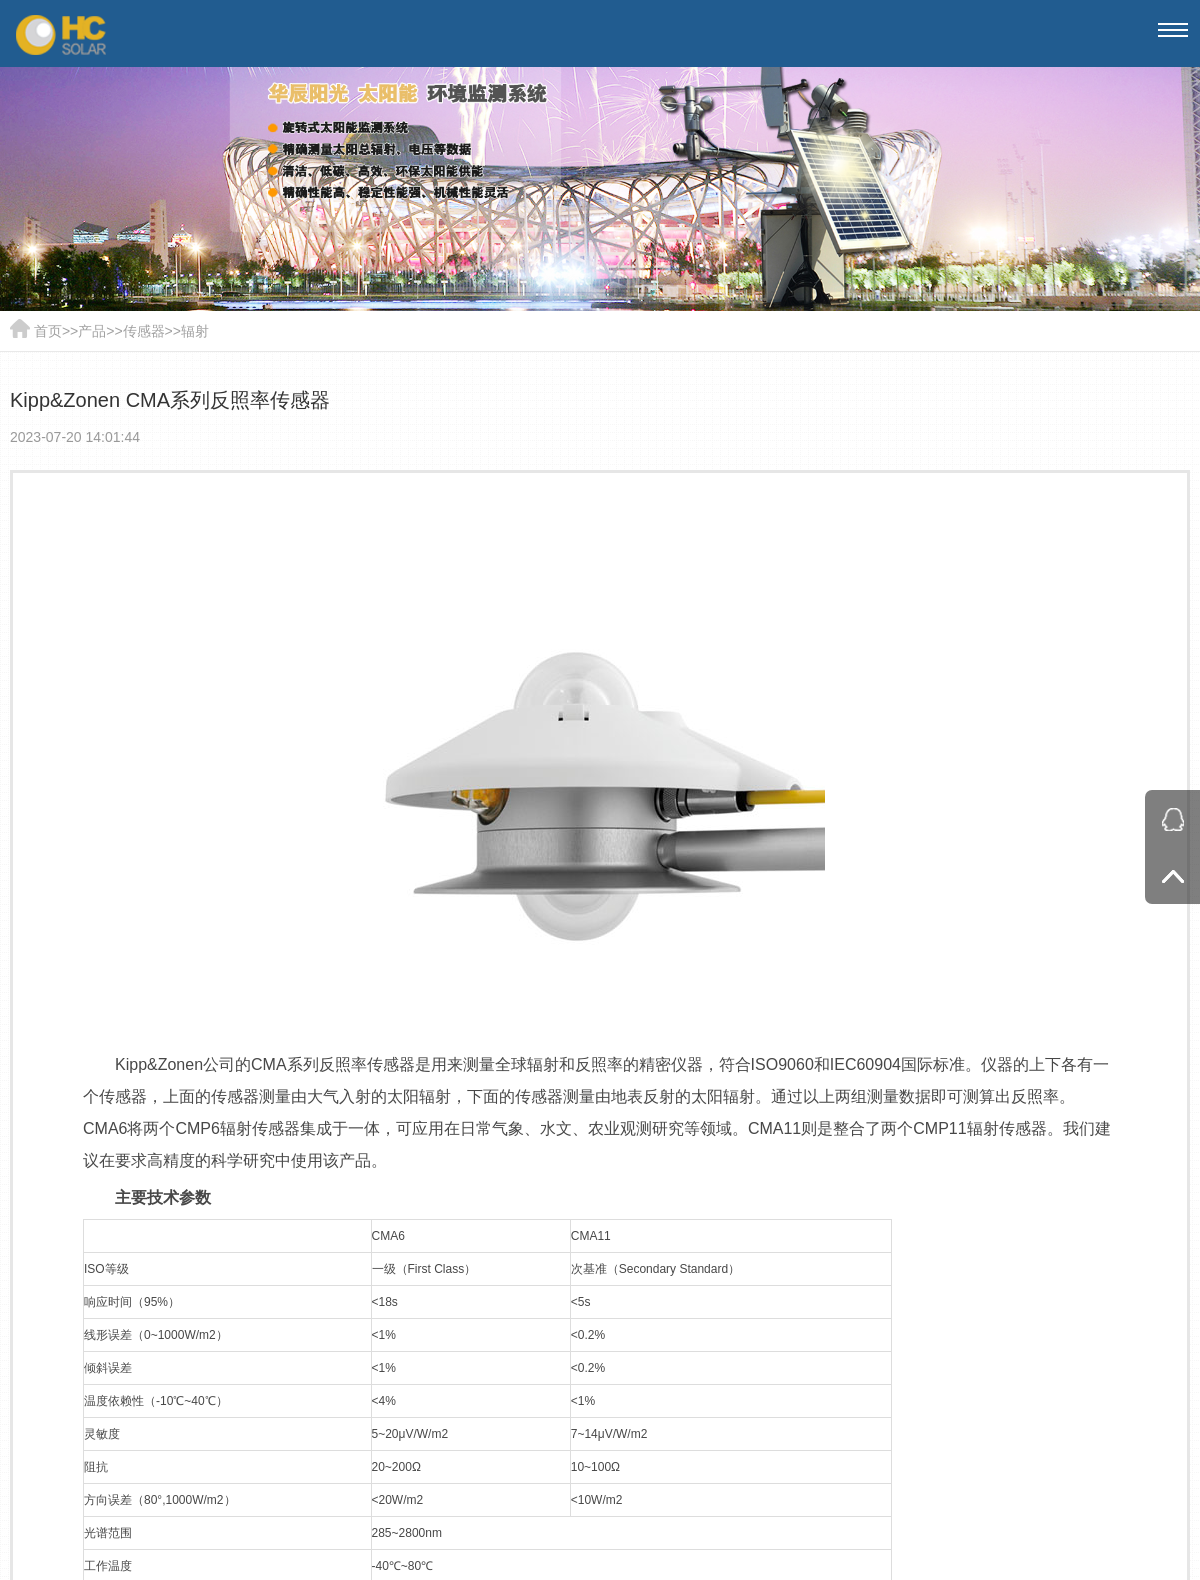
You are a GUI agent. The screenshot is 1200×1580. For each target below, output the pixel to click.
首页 (48, 331)
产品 (92, 331)
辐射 (195, 331)
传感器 (144, 331)
